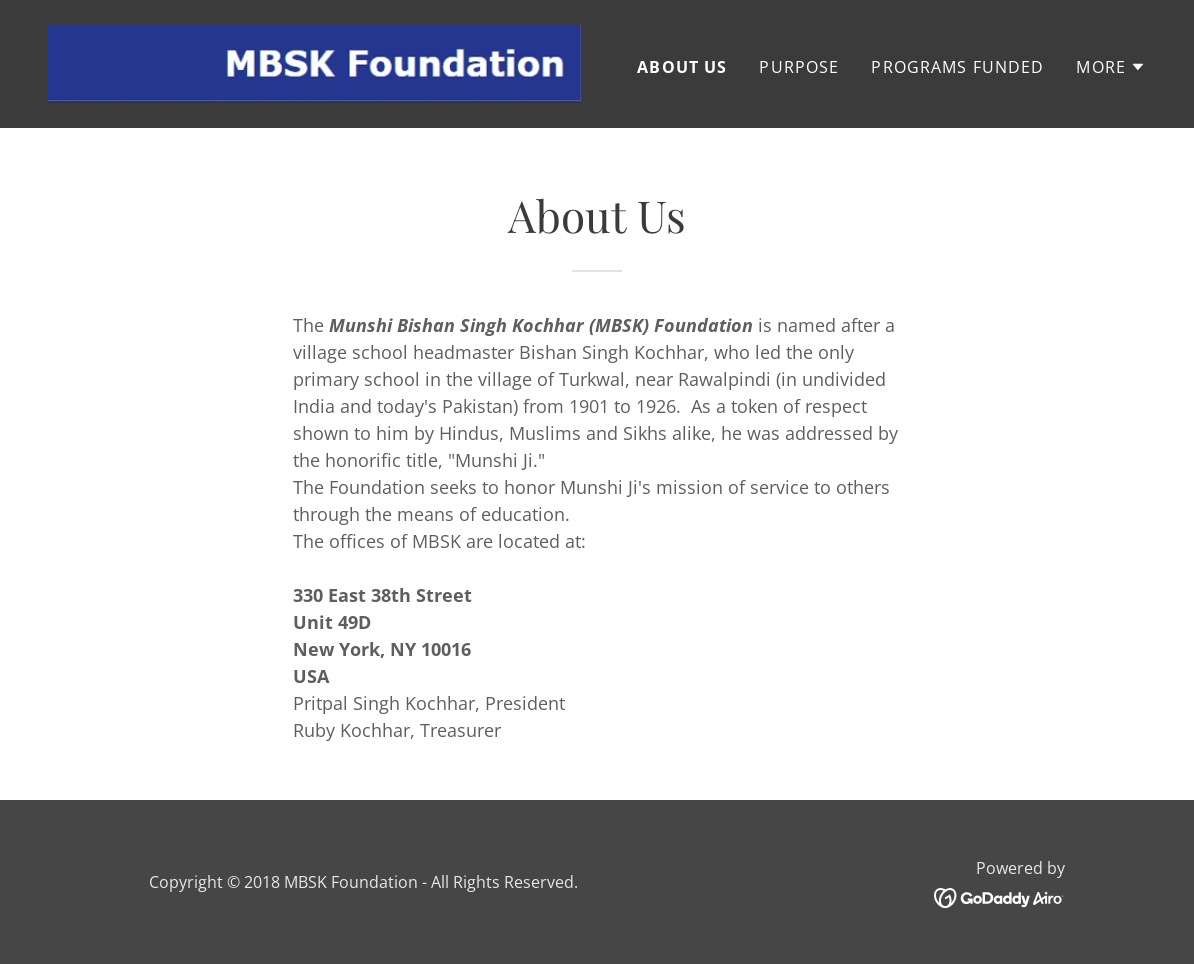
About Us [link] (682, 67)
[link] (314, 62)
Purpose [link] (799, 67)
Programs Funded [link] (957, 67)
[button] (1111, 67)
